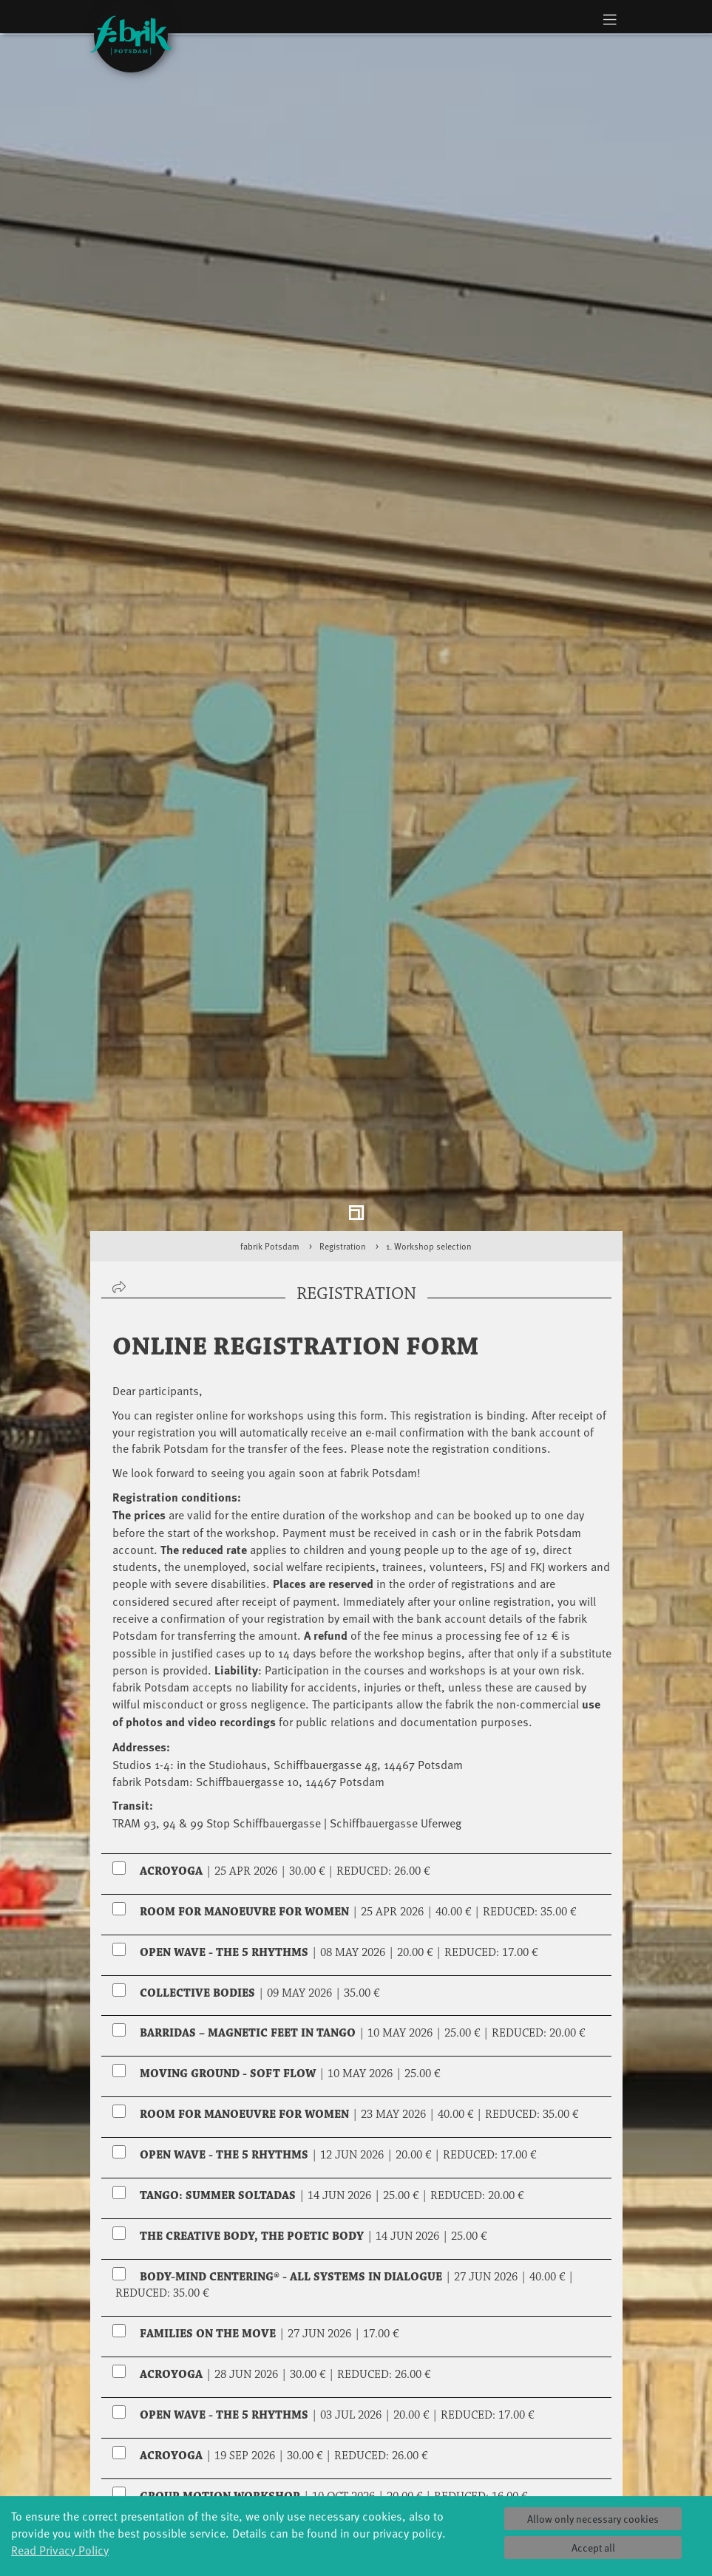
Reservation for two (174, 2291)
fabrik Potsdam (269, 867)
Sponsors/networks (456, 2488)
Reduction (321, 2224)
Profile (445, 2444)
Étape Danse (356, 2473)
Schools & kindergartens (268, 2466)
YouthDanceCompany (281, 2444)
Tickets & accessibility (534, 2451)
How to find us (533, 2488)
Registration (342, 867)
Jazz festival (179, 2459)
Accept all (593, 2548)
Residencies (356, 2488)
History (445, 2459)
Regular (144, 2224)
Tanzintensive (267, 2488)
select (587, 2336)
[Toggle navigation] (610, 19)
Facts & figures (445, 2474)
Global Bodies (179, 2444)
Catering (533, 2474)
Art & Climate (179, 2474)
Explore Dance (356, 2458)
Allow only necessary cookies (593, 2519)
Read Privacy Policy (60, 2549)
